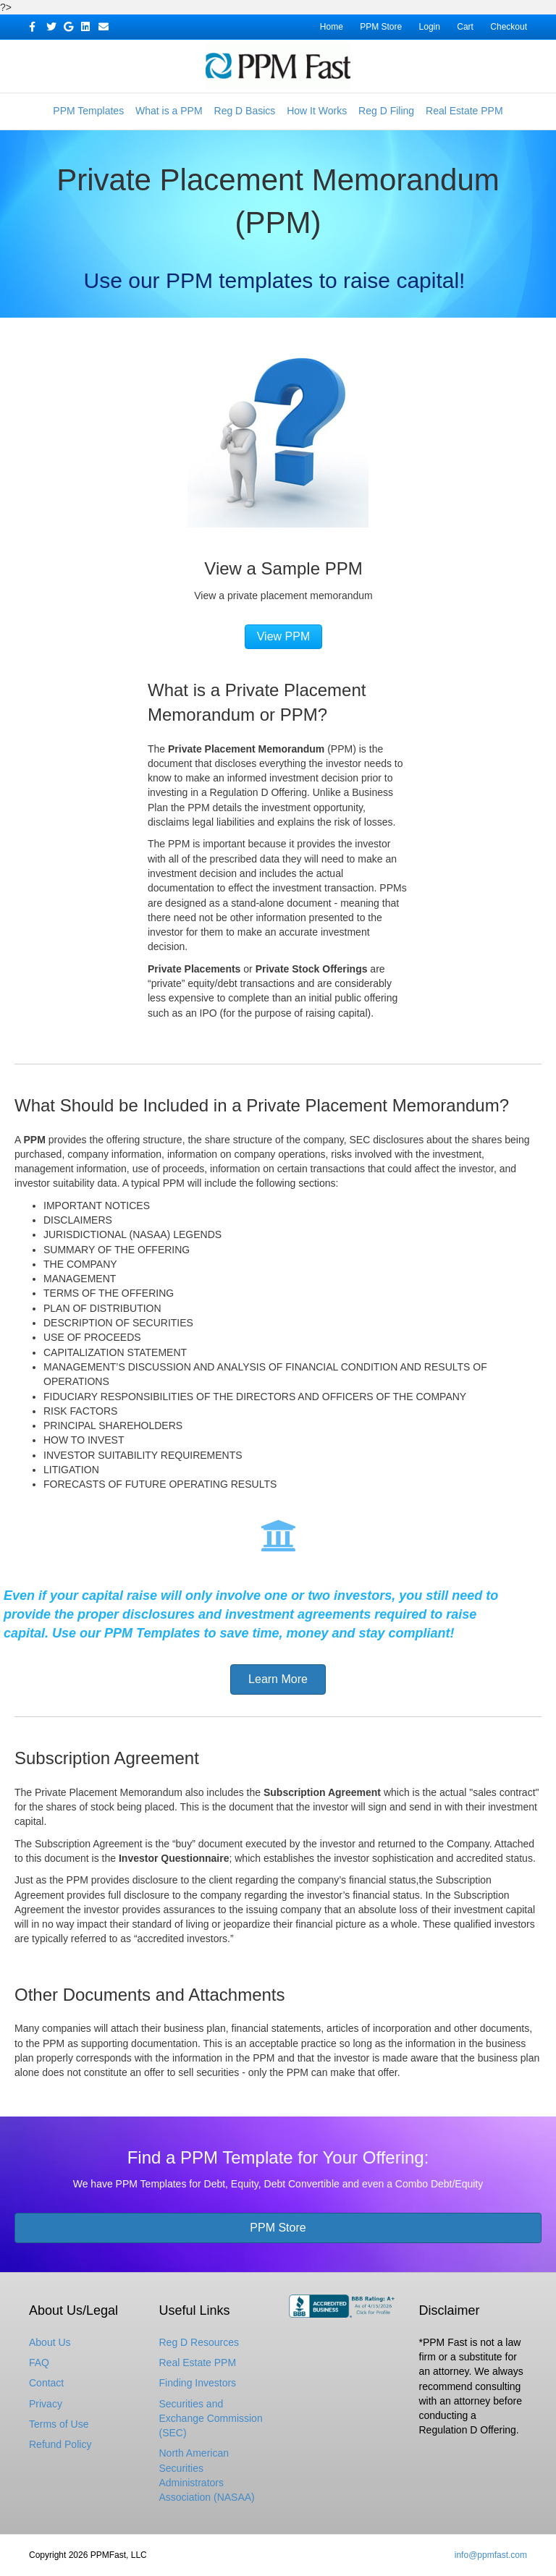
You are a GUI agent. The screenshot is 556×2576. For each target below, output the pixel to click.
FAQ (39, 2362)
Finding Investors (198, 2383)
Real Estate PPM (464, 110)
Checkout (508, 27)
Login (429, 27)
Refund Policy (60, 2444)
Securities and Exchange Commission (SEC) (211, 2418)
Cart (465, 27)
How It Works (317, 110)
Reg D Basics (245, 110)
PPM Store (381, 27)
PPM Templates (88, 110)
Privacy (45, 2404)
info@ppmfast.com (491, 2555)
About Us (50, 2342)
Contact (46, 2383)
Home (331, 27)
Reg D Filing (386, 110)
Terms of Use (58, 2424)
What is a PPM (169, 110)
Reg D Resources (199, 2342)
